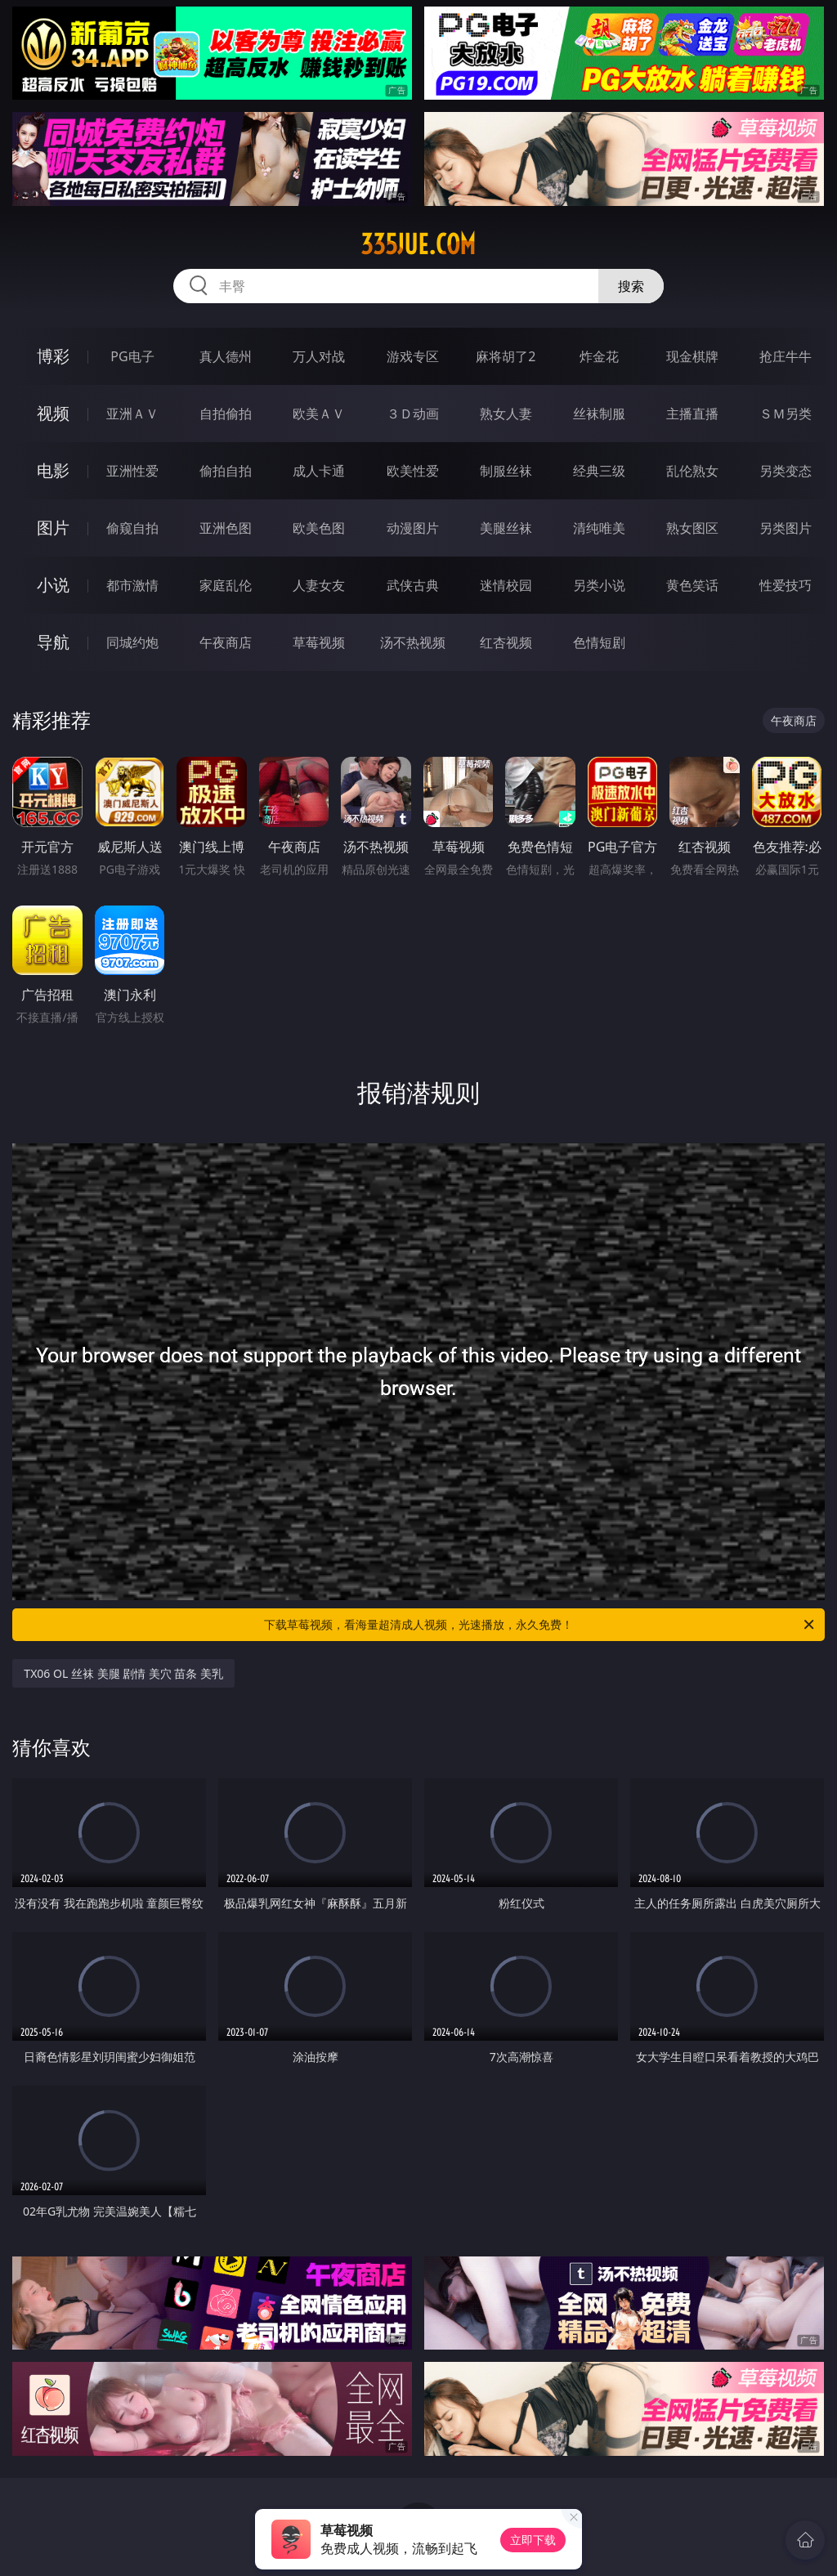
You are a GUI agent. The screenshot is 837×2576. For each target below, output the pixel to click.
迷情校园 (506, 585)
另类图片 (785, 528)
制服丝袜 (506, 471)
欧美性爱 (413, 471)
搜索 (631, 286)
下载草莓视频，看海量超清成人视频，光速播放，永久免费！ (540, 1625)
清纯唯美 (599, 528)
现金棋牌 (692, 356)
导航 (53, 642)
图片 (53, 528)
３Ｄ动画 (413, 414)
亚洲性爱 (132, 471)
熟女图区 (692, 528)
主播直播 (692, 414)
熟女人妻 (506, 414)
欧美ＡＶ (319, 414)
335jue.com (418, 244)
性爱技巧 (785, 585)
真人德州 (225, 356)
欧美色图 (319, 528)
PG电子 (132, 356)
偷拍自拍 (225, 471)
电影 (53, 470)
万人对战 (319, 356)
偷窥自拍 (132, 528)
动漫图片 (413, 528)
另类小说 (599, 585)
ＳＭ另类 (785, 414)
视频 (53, 413)
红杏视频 (506, 642)
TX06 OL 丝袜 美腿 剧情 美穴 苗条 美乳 (123, 1673)
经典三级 (599, 471)
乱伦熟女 (692, 471)
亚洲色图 (225, 528)
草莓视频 (319, 642)
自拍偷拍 (225, 414)
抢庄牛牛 (785, 356)
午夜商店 (225, 642)
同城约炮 (132, 642)
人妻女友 (319, 585)
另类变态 (785, 471)
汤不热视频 (412, 642)
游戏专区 (413, 356)
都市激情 (132, 585)
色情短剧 (599, 642)
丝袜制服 (599, 414)
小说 (53, 585)
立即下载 (533, 2539)
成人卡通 (319, 471)
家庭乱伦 (225, 585)
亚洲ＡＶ (132, 414)
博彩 (53, 356)
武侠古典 (413, 585)
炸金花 (599, 356)
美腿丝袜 (506, 528)
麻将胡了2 (505, 356)
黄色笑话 (692, 585)
